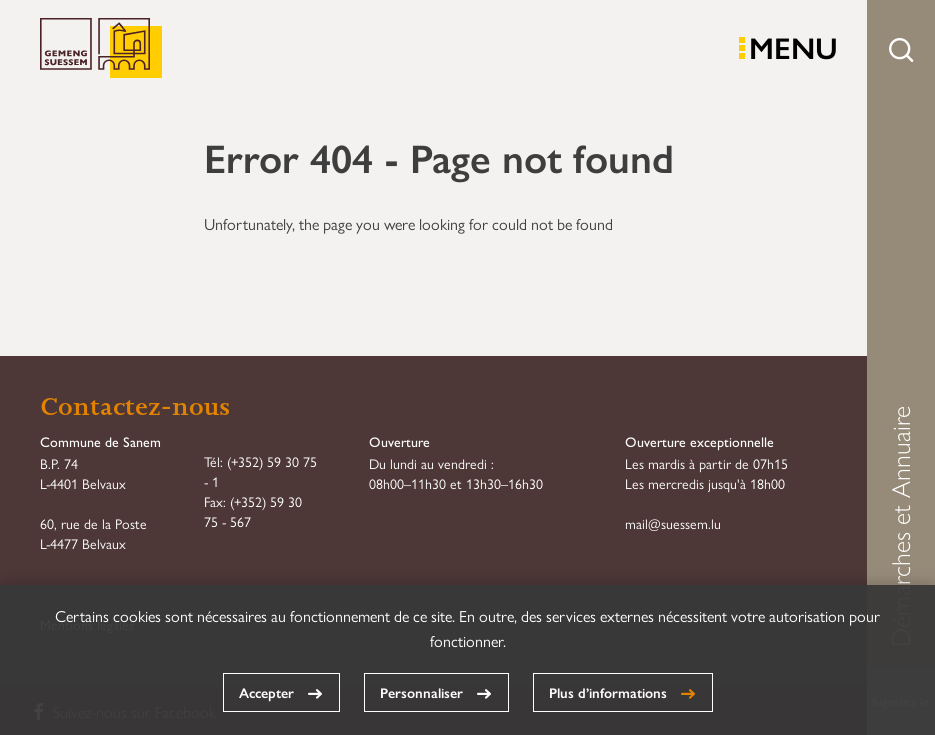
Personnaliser (421, 692)
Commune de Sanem (101, 49)
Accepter (266, 692)
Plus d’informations (608, 692)
